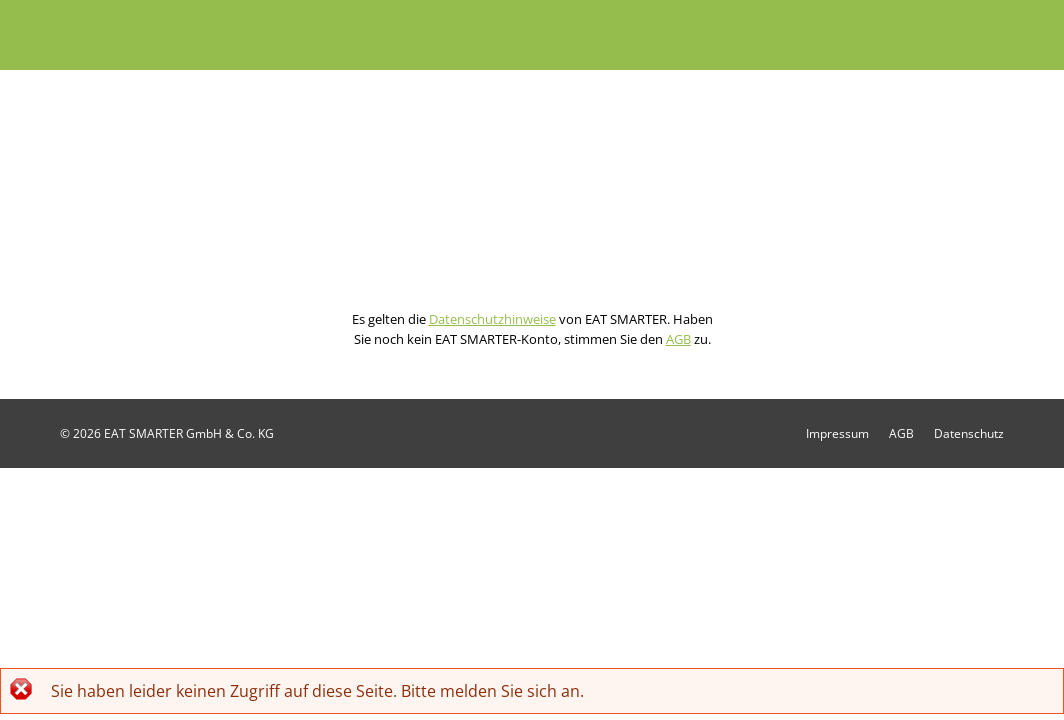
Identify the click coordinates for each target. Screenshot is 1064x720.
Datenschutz (969, 433)
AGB (678, 339)
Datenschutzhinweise (492, 319)
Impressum (837, 433)
